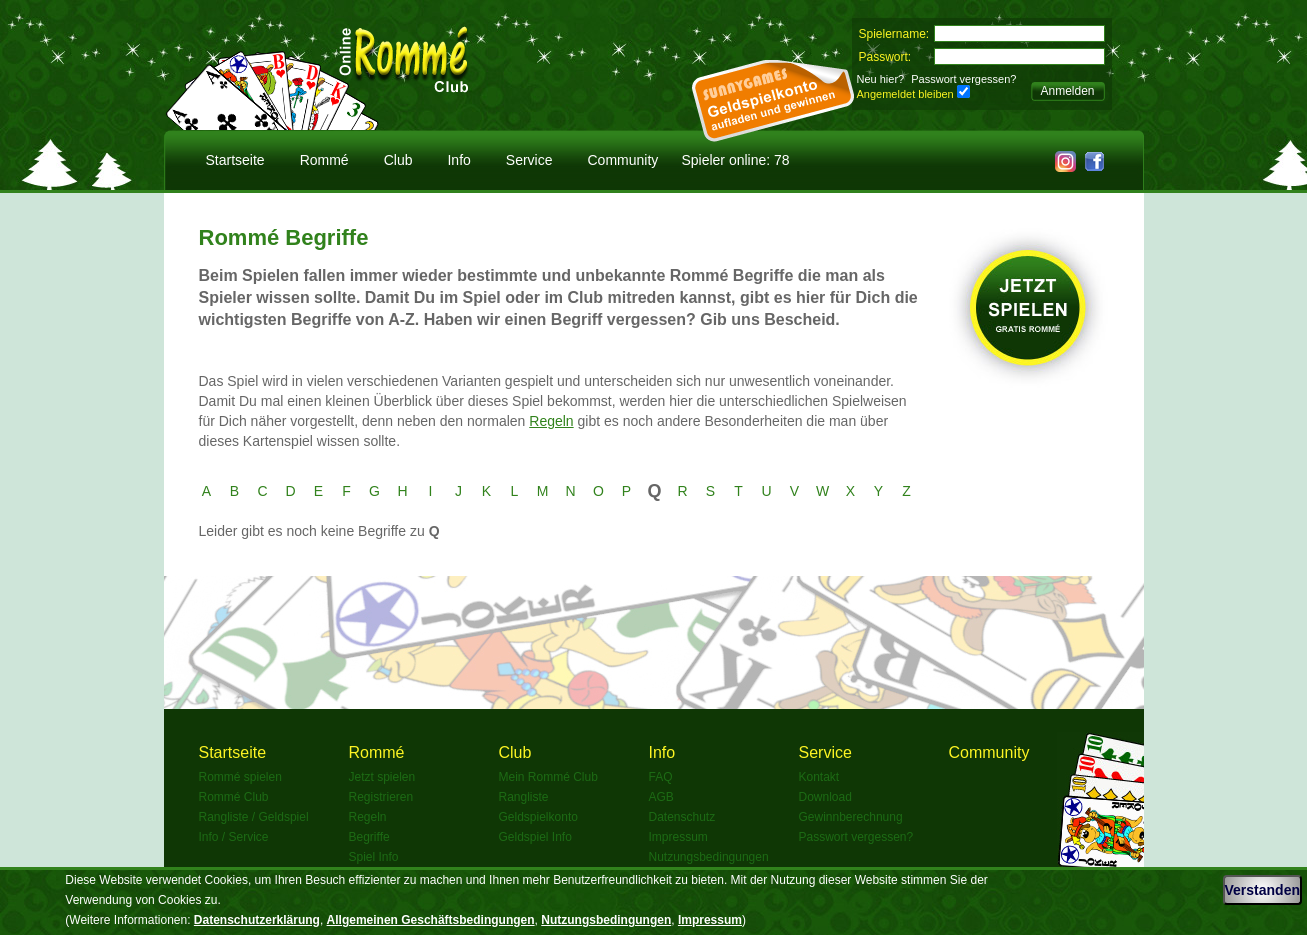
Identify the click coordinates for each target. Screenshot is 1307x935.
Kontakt (819, 777)
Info (458, 160)
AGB (661, 797)
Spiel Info (374, 857)
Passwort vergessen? (963, 79)
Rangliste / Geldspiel (254, 817)
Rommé (324, 160)
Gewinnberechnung (851, 817)
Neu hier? (881, 79)
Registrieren (381, 797)
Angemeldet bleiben (905, 94)
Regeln (551, 421)
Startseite (235, 160)
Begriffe (369, 837)
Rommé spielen (240, 777)
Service (529, 160)
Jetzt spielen (382, 777)
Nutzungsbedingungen (709, 857)
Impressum (678, 837)
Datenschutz (682, 817)
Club (398, 160)
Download (825, 797)
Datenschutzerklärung (257, 920)
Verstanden (1262, 890)
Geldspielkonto (538, 817)
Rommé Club (234, 797)
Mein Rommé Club (548, 777)
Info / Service (234, 837)
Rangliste (524, 797)
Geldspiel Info (535, 837)
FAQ (661, 777)
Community (623, 160)
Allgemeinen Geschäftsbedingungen (431, 920)
